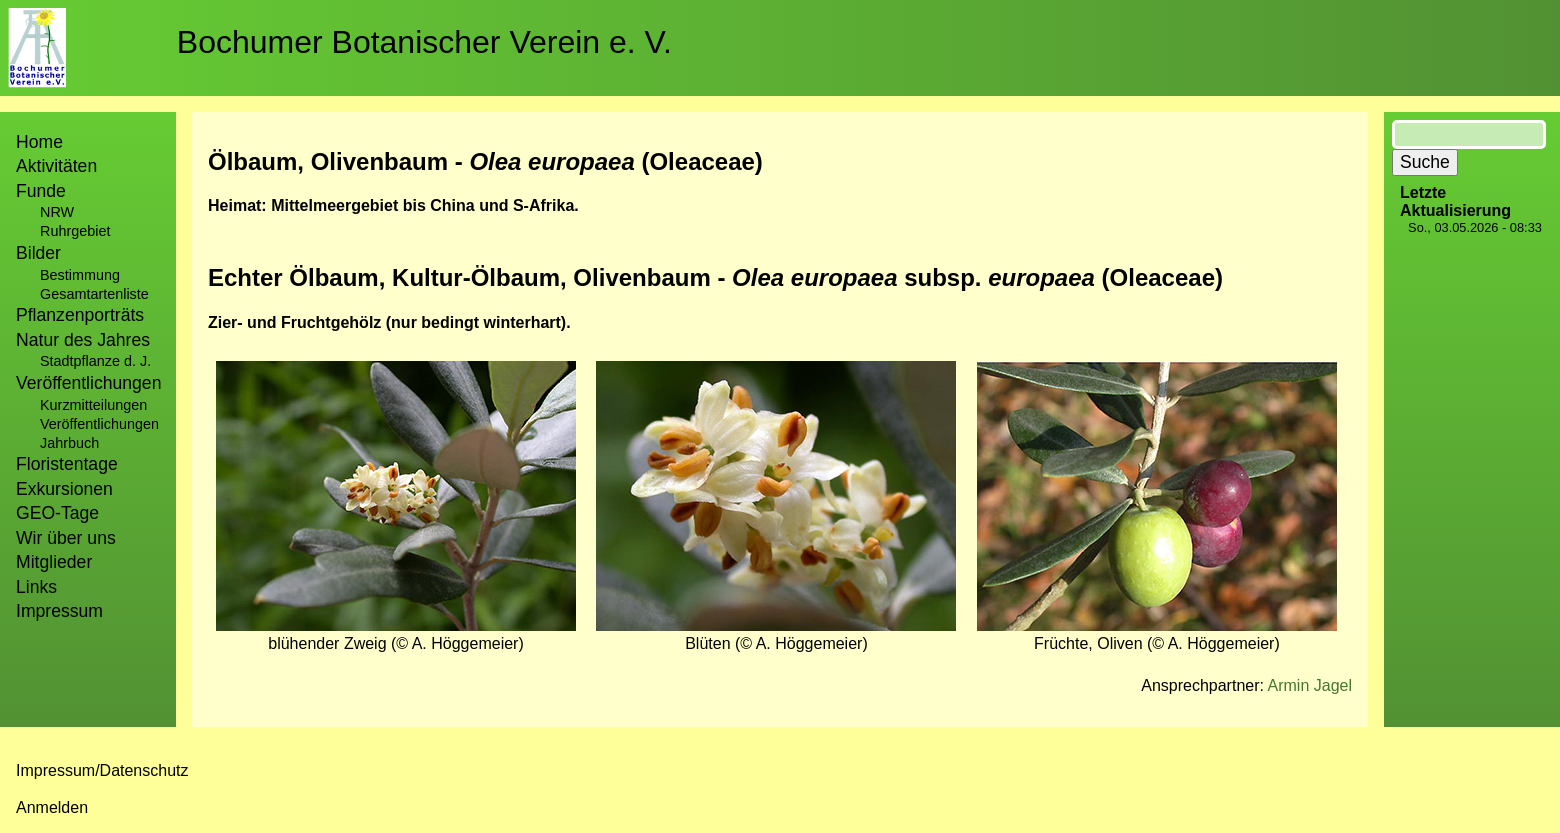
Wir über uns (66, 538)
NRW (57, 212)
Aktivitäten (56, 166)
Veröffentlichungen (99, 424)
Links (36, 587)
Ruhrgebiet (75, 231)
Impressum (59, 611)
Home (39, 142)
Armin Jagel (1310, 685)
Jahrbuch (69, 443)
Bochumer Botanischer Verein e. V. (424, 42)
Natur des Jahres (83, 340)
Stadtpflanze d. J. (95, 361)
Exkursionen (64, 489)
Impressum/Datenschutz (102, 770)
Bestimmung (80, 275)
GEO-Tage (57, 513)
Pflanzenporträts (80, 315)
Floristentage (67, 464)
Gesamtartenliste (94, 294)
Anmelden (52, 807)
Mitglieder (54, 562)
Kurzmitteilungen (93, 405)
